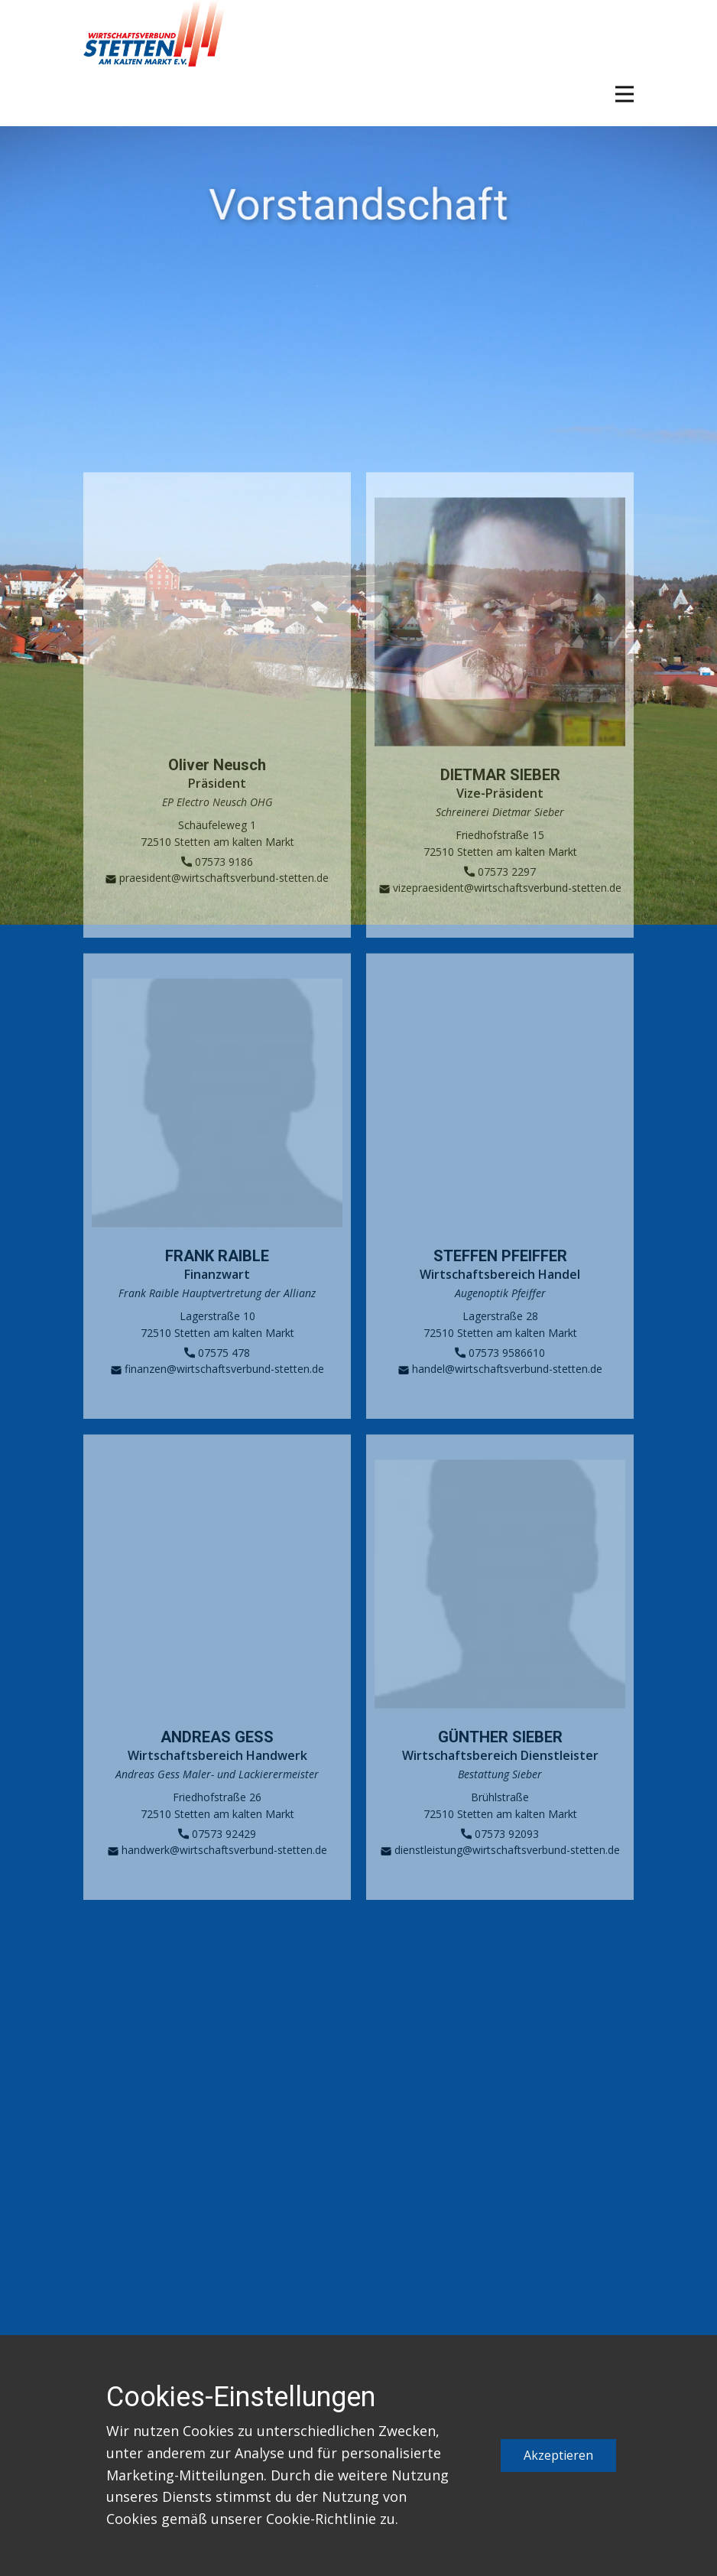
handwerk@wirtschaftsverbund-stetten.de (217, 1873)
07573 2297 (500, 895)
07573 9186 (217, 885)
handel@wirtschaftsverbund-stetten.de (500, 1392)
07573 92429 (217, 1857)
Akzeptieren (558, 2455)
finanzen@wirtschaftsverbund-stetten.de (217, 1392)
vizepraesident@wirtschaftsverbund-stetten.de (500, 911)
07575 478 (217, 1376)
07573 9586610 (500, 1376)
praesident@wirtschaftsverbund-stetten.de (217, 901)
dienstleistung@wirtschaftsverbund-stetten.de (500, 1873)
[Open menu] (624, 94)
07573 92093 (500, 1857)
